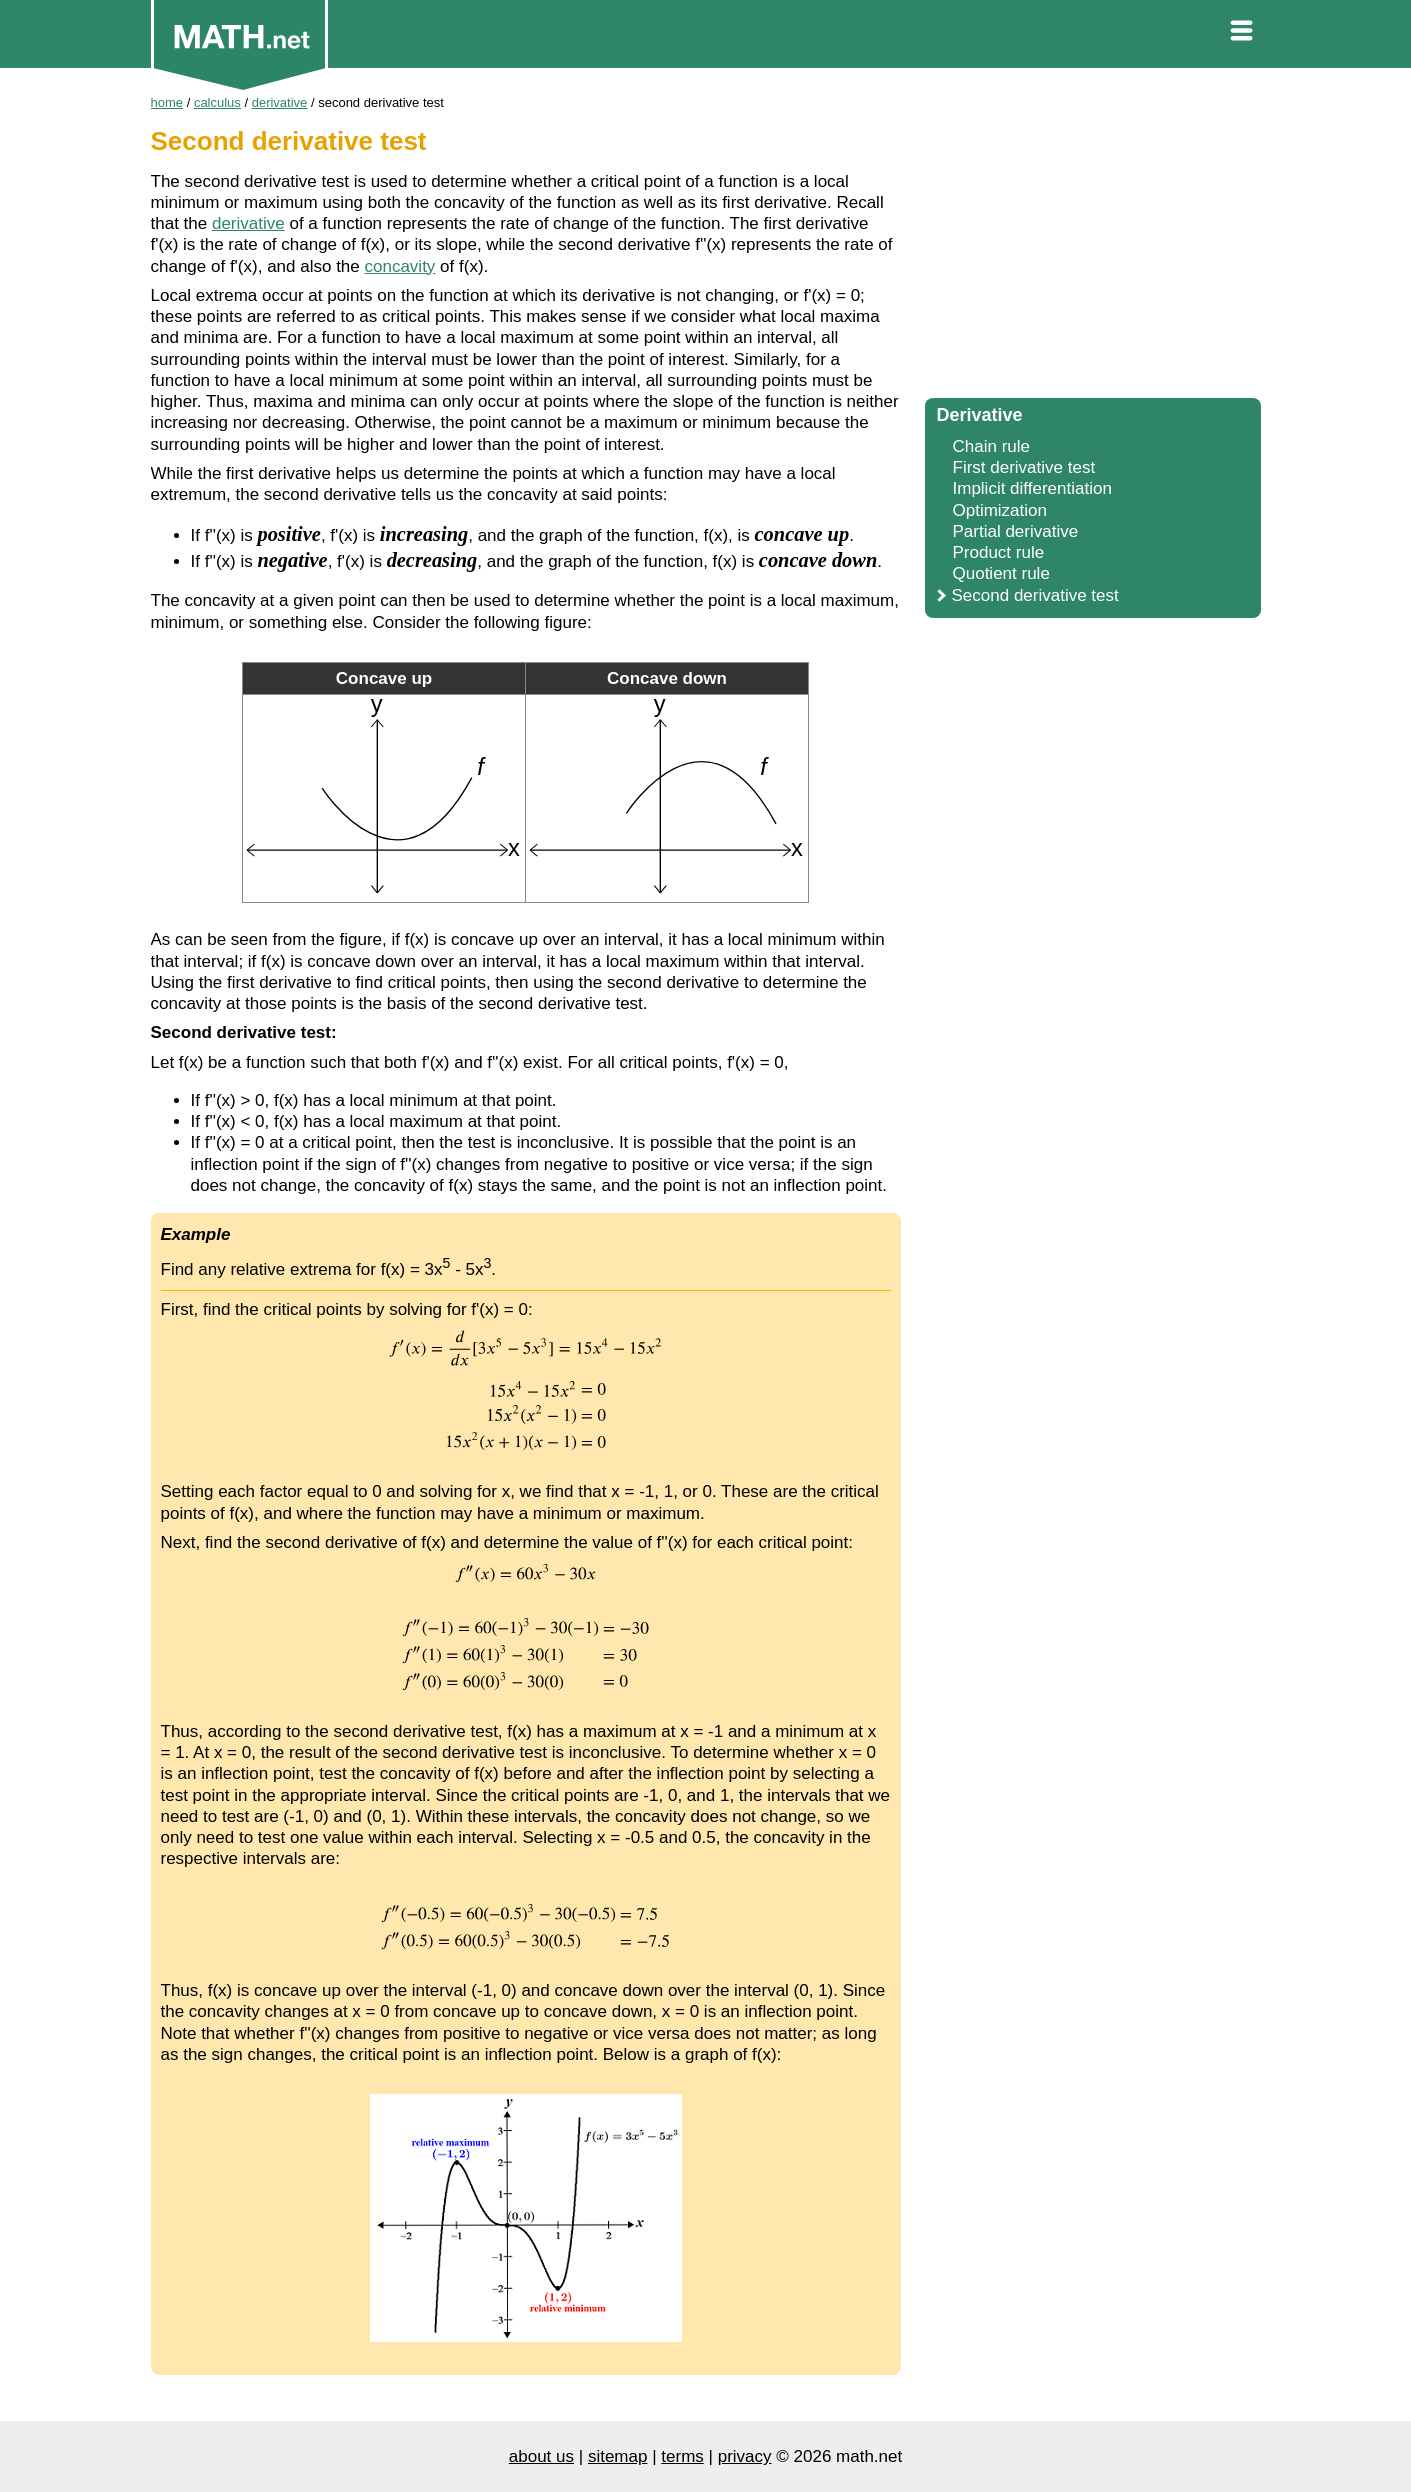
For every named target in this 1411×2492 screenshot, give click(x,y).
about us (541, 2456)
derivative (248, 223)
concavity (400, 266)
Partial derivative (1016, 531)
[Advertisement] (1093, 240)
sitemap (618, 2456)
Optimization (1000, 510)
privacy (745, 2456)
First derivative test (1024, 467)
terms (682, 2456)
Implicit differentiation (1032, 488)
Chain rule (992, 446)
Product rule (999, 552)
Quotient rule (1001, 573)
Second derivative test (1035, 595)
